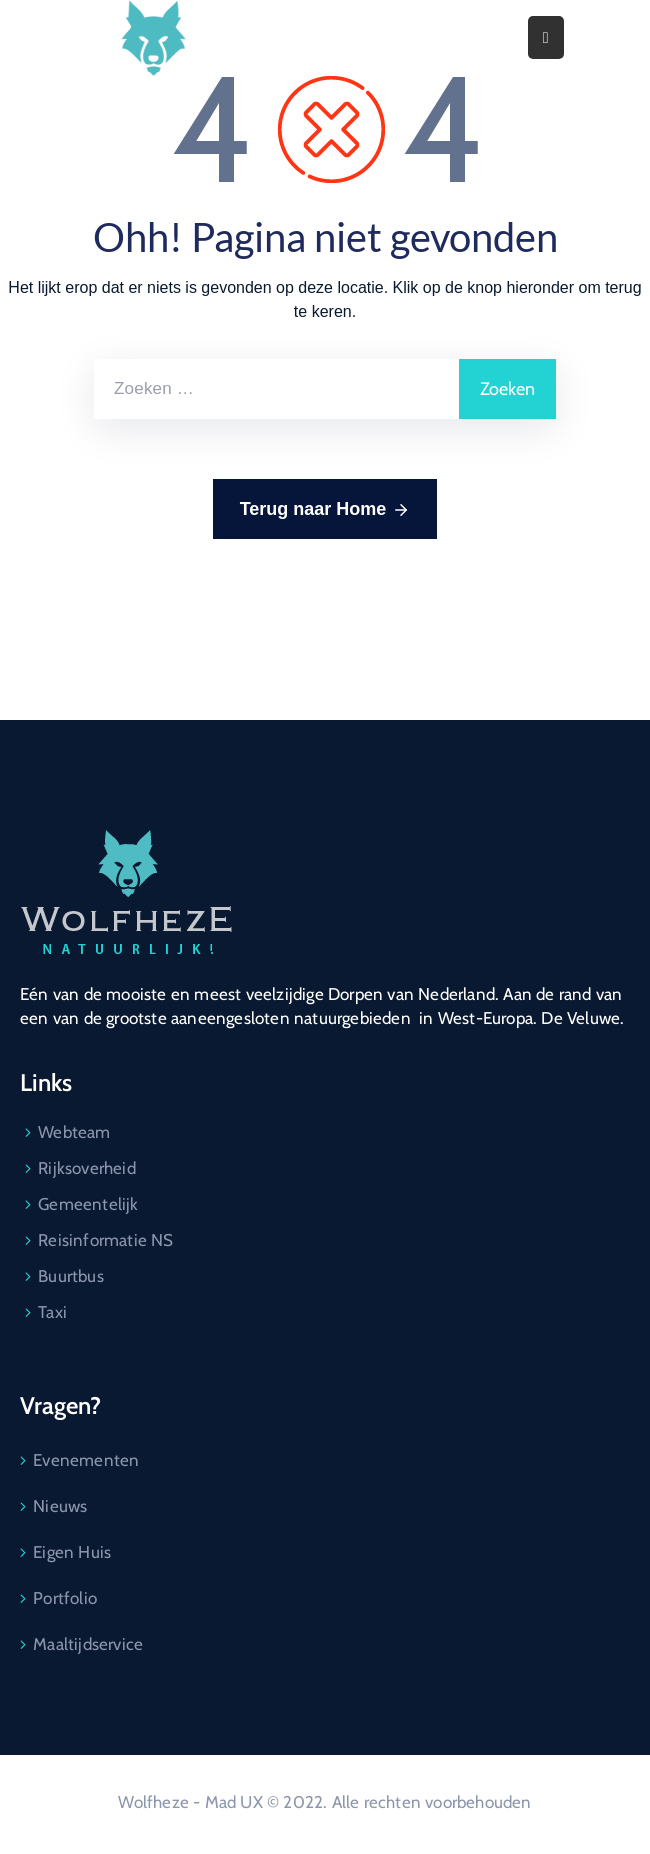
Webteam (74, 1132)
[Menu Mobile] (546, 37)
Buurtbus (71, 1276)
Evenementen (86, 1460)
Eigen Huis (72, 1552)
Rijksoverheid (87, 1168)
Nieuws (60, 1506)
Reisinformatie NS (105, 1240)
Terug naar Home (325, 510)
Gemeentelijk (88, 1204)
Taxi (52, 1312)
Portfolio (65, 1598)
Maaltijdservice (88, 1644)
